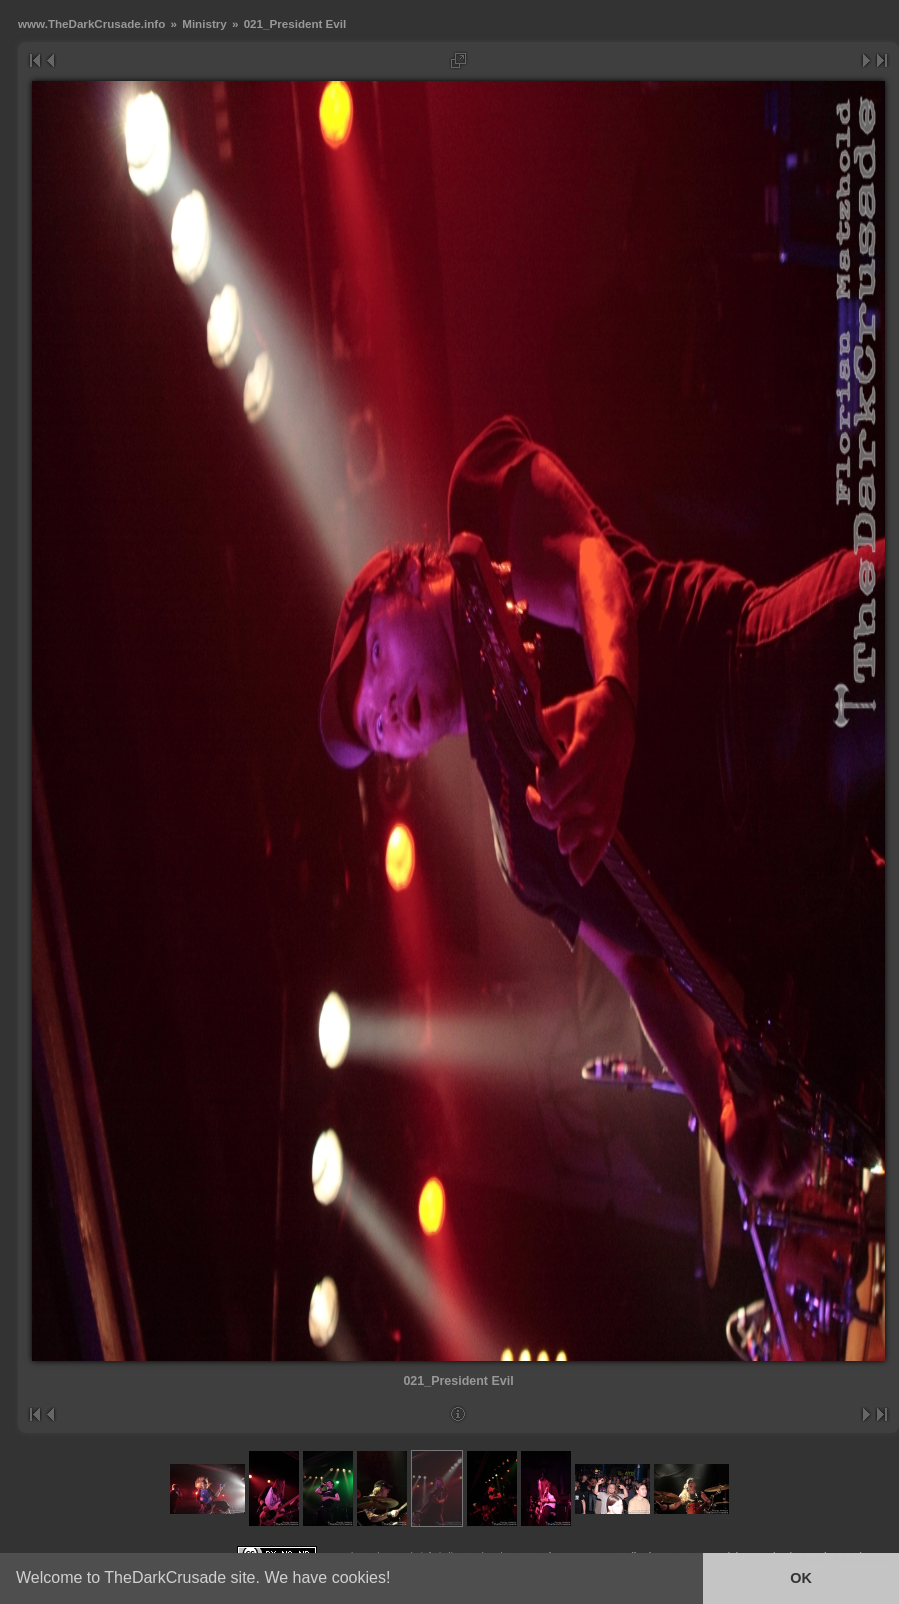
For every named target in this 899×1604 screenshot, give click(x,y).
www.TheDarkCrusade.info (91, 23)
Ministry (204, 23)
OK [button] (801, 1578)
